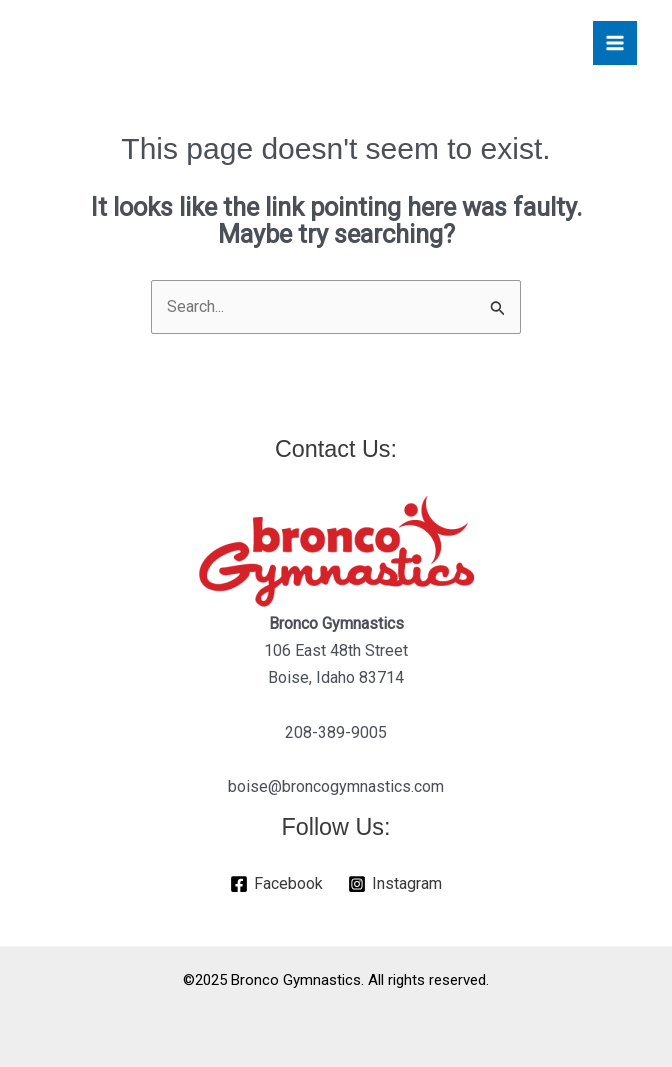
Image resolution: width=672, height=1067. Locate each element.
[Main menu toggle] (615, 43)
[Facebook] (277, 884)
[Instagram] (395, 884)
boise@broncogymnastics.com (336, 786)
